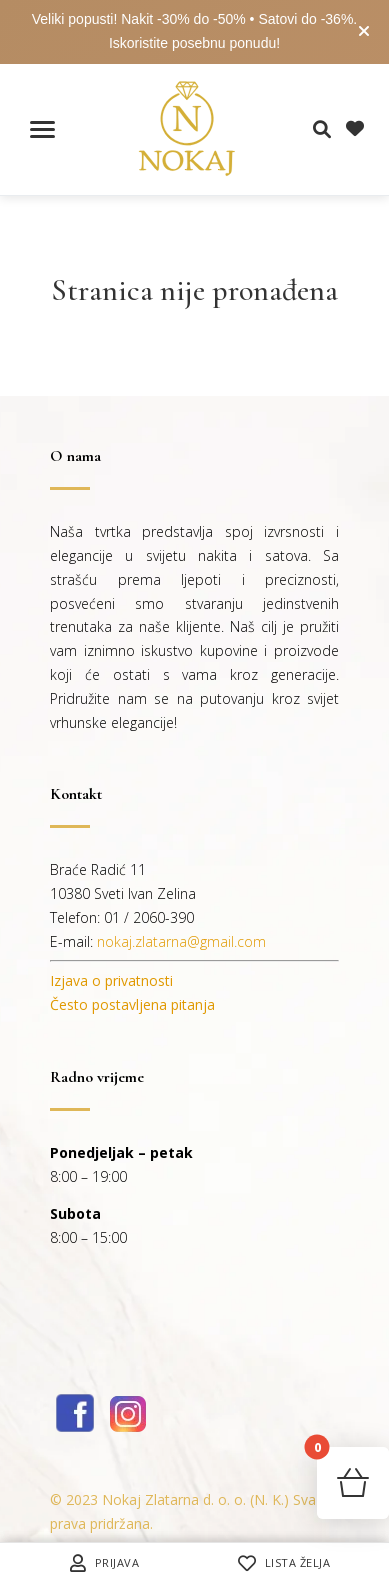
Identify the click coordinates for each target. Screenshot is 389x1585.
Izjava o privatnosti (111, 980)
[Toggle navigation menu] (42, 129)
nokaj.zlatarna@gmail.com (181, 941)
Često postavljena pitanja (132, 1004)
